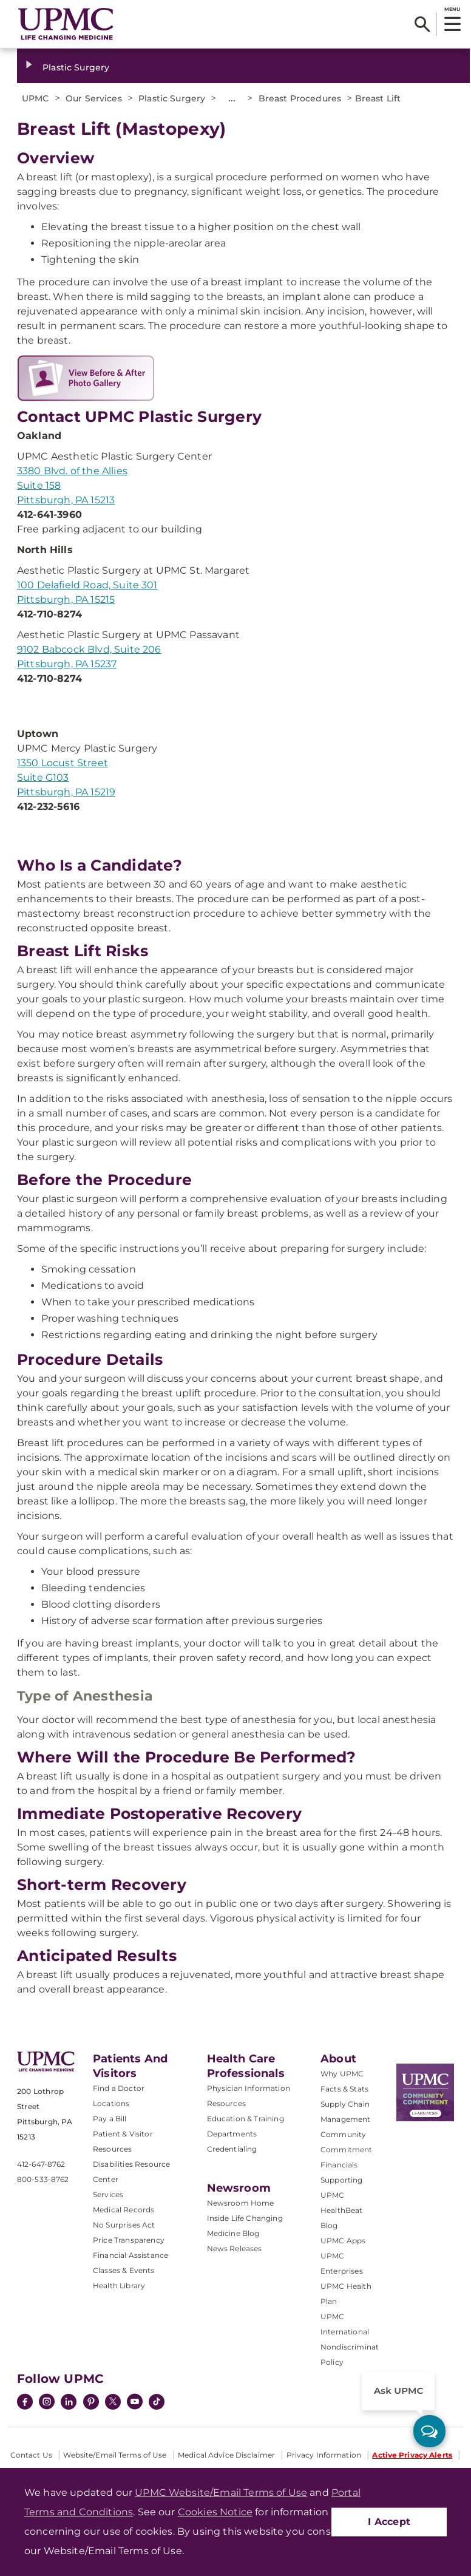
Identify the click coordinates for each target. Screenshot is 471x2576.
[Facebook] (25, 2403)
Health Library (119, 2285)
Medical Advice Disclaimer (226, 2454)
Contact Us (31, 2454)
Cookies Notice (215, 2512)
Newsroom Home (240, 2202)
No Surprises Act (124, 2224)
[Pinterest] (91, 2403)
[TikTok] (156, 2402)
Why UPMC (342, 2073)
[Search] (422, 24)
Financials (339, 2164)
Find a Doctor (118, 2088)
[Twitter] (113, 2402)
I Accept (389, 2521)
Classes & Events (124, 2270)
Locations (111, 2103)
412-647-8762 (41, 2164)
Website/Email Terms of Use (114, 2454)
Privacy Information (323, 2454)
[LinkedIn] (68, 2403)
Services (108, 2194)
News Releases (234, 2248)
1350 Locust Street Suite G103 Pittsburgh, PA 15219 (66, 777)
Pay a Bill (110, 2118)
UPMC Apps (342, 2240)
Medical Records (123, 2209)
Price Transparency (128, 2240)
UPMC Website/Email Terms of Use (221, 2492)
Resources (226, 2103)
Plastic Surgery (75, 67)
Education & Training (245, 2118)
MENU (451, 9)
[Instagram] (47, 2403)
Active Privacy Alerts (412, 2454)
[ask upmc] (429, 2431)
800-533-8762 (43, 2179)
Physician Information (248, 2088)
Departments (232, 2133)
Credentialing (232, 2148)
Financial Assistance (130, 2255)
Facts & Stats (344, 2088)
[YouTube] (135, 2403)
